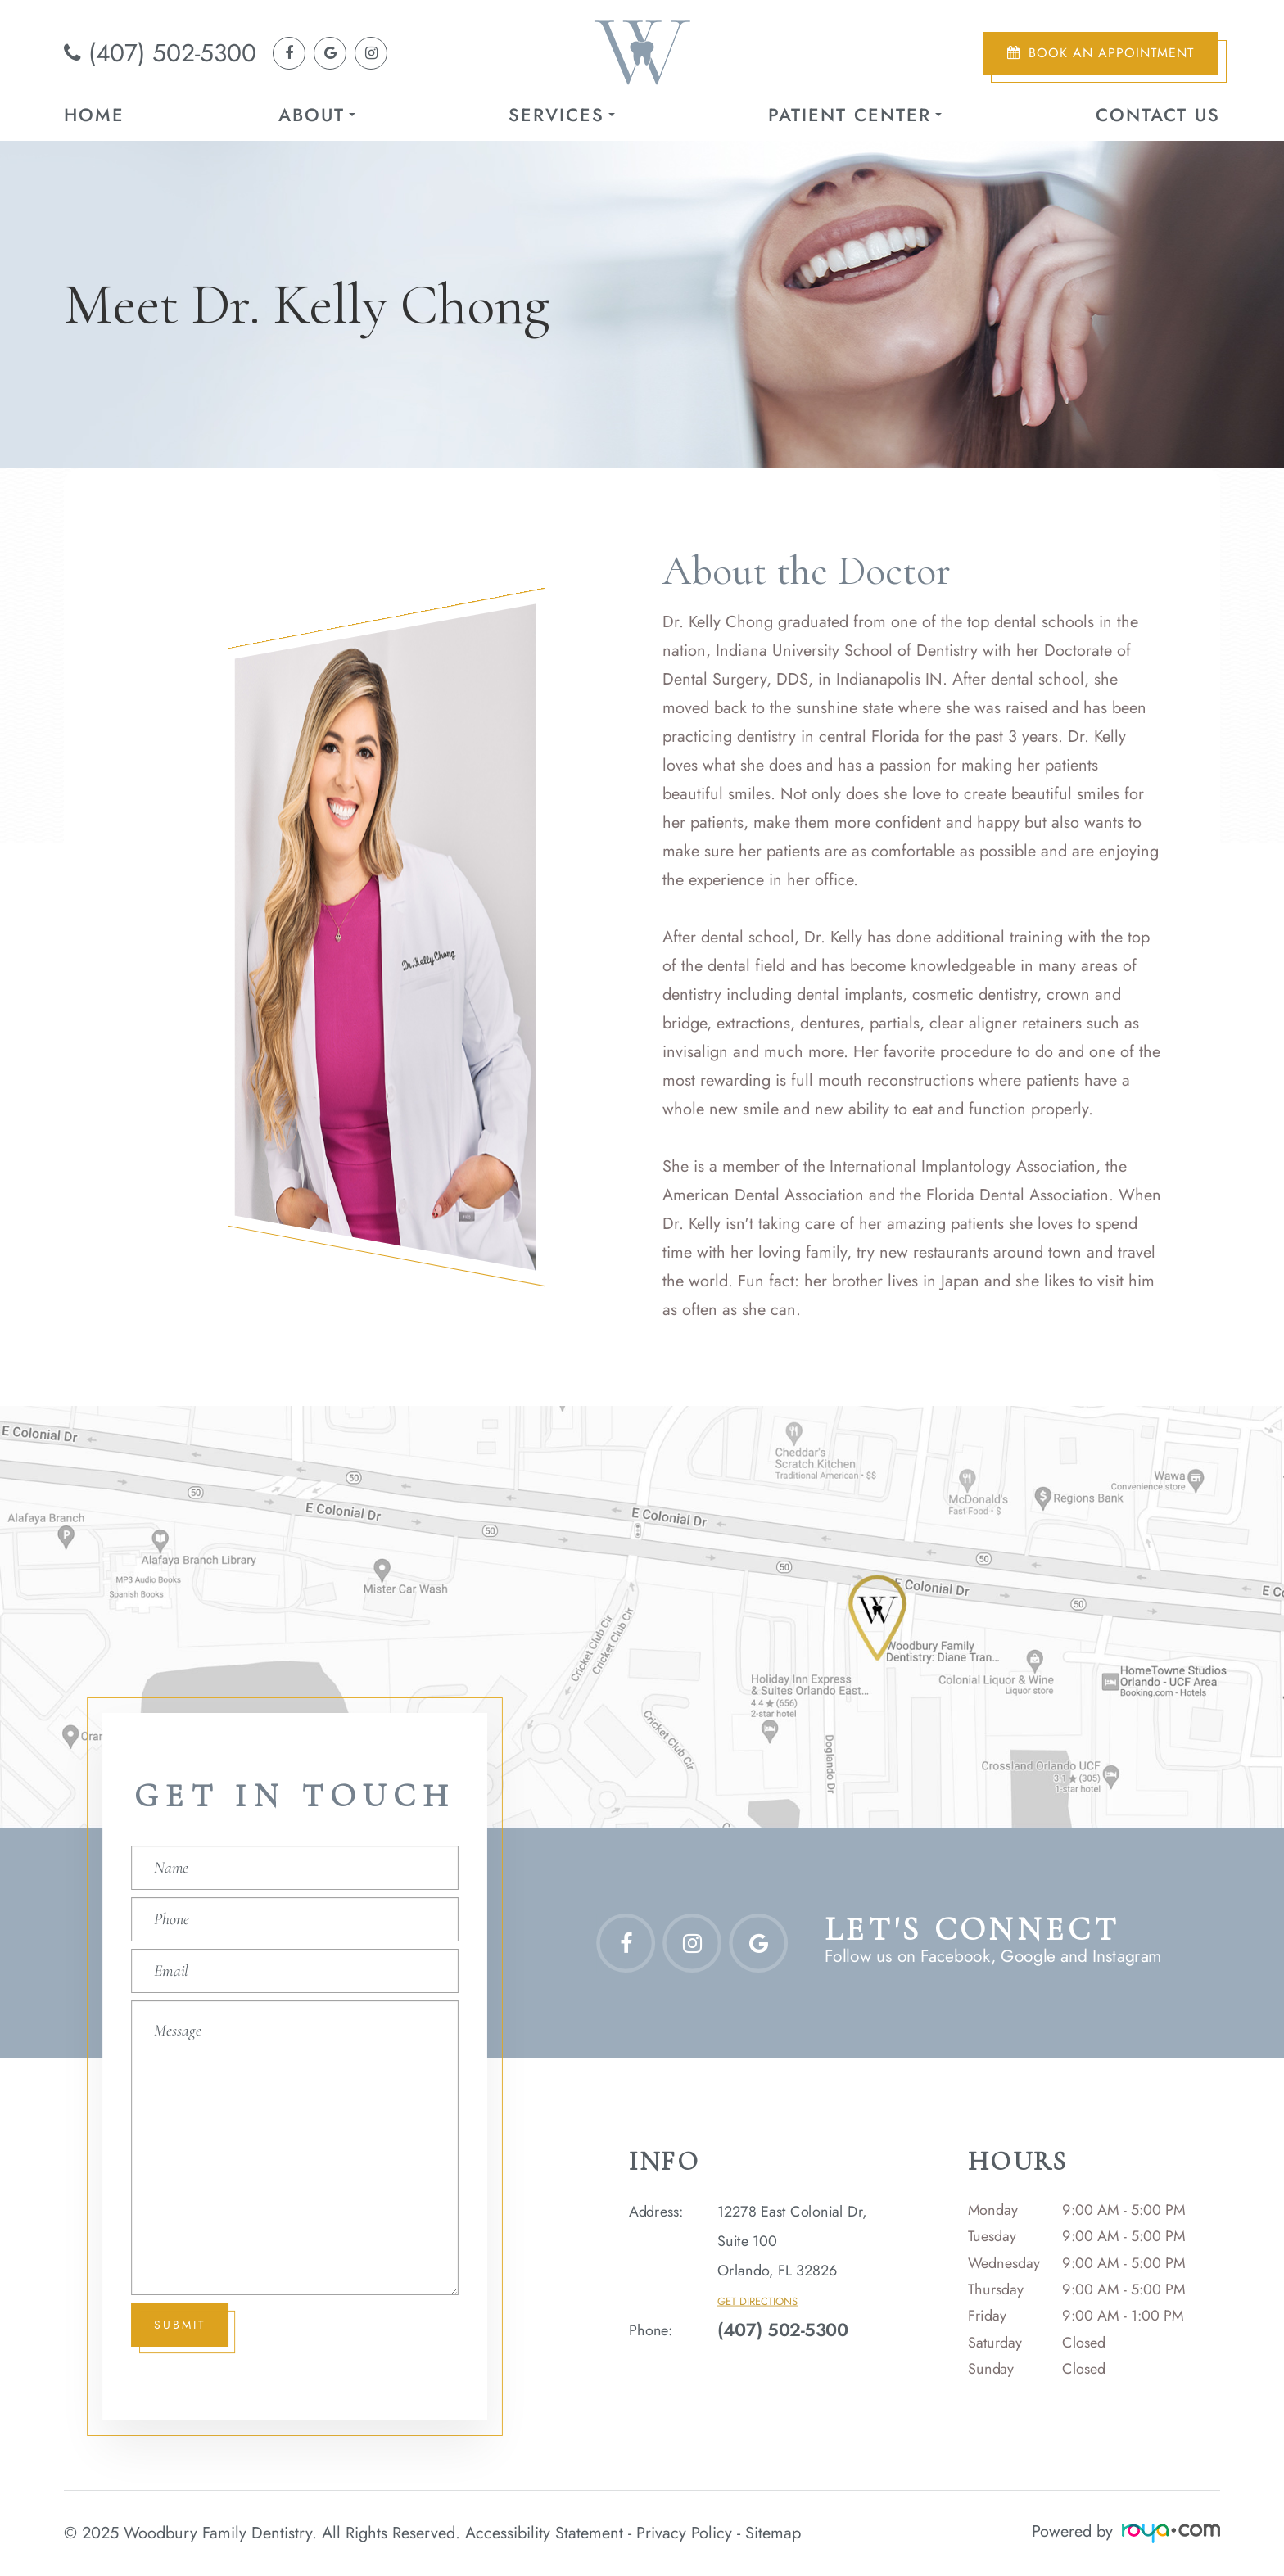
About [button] (316, 115)
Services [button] (562, 115)
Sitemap (773, 2531)
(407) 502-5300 (172, 52)
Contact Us (1158, 115)
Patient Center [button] (855, 115)
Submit (180, 2324)
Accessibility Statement (544, 2531)
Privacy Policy (684, 2531)
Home (94, 115)
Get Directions (757, 2301)
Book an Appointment (1111, 52)
